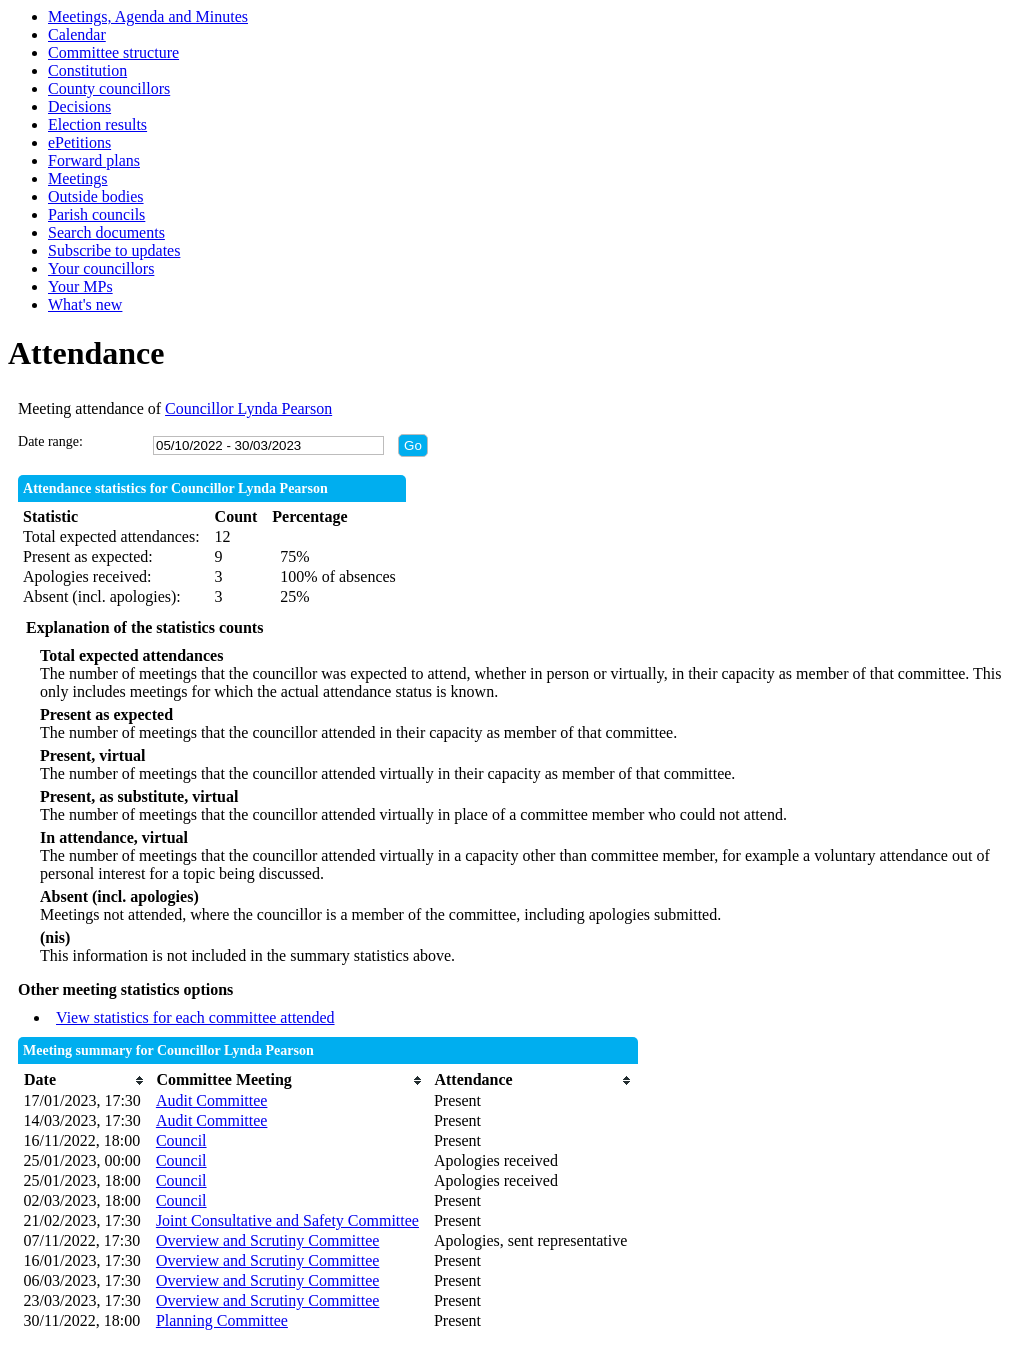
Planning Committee (222, 1320)
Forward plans (94, 160)
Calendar (77, 34)
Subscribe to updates (114, 250)
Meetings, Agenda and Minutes (148, 16)
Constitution (87, 70)
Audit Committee (212, 1100)
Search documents (106, 232)
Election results (97, 124)
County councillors (109, 88)
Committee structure (113, 52)
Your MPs (80, 286)
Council (181, 1140)
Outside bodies (96, 196)
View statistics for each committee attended (195, 1017)
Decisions (79, 106)
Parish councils (96, 214)
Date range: (50, 441)
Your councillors (101, 268)
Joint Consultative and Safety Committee (287, 1220)
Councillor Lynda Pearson (248, 408)
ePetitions (79, 142)
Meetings (78, 178)
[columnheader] (85, 1080)
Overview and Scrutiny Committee (268, 1240)
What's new (85, 304)
